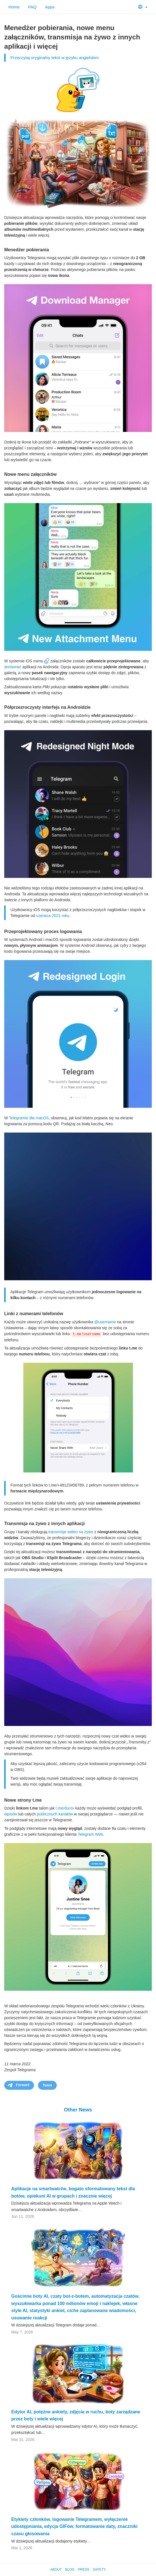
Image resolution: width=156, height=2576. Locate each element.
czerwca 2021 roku (52, 915)
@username (105, 1322)
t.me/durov (65, 1808)
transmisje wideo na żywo (70, 1532)
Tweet (47, 2085)
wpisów (10, 1814)
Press (83, 2569)
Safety (99, 2569)
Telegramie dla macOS (29, 1118)
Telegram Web (90, 1834)
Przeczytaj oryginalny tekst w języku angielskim (54, 57)
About (56, 2569)
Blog (69, 2569)
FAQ (32, 7)
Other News (78, 2110)
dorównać (12, 667)
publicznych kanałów (55, 1814)
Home (14, 7)
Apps (50, 7)
